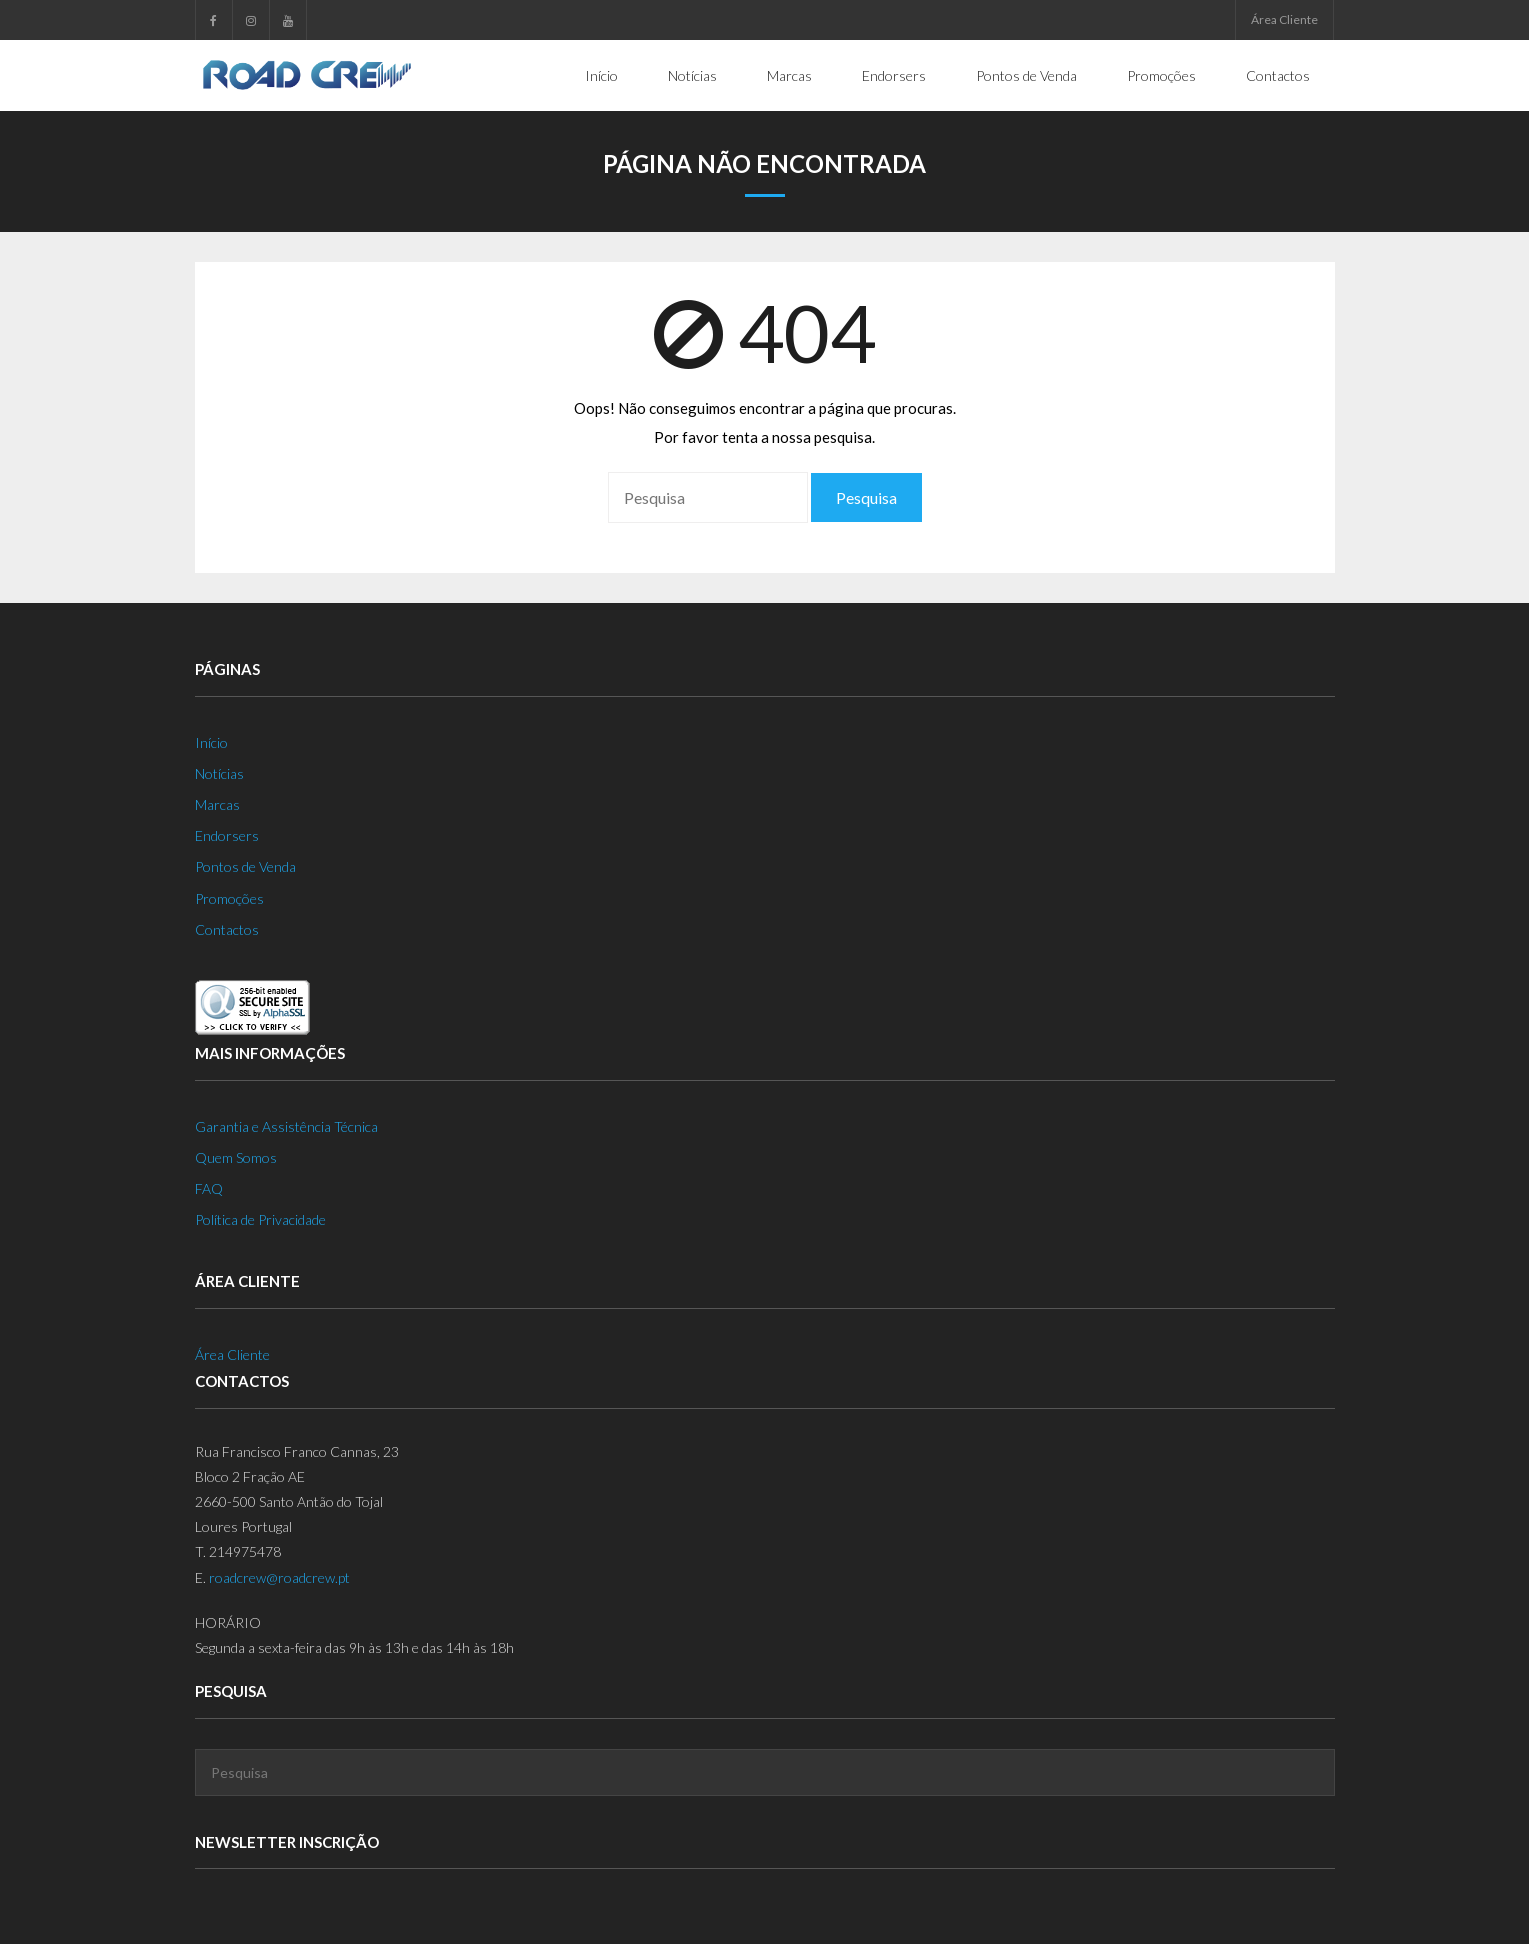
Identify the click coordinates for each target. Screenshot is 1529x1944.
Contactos (227, 929)
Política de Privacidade (260, 1219)
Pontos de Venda (245, 866)
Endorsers (227, 835)
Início (211, 742)
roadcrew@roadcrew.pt (279, 1577)
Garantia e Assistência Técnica (286, 1126)
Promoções (229, 898)
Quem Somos (236, 1157)
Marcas (217, 804)
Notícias (219, 773)
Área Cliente (1284, 19)
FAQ (209, 1188)
